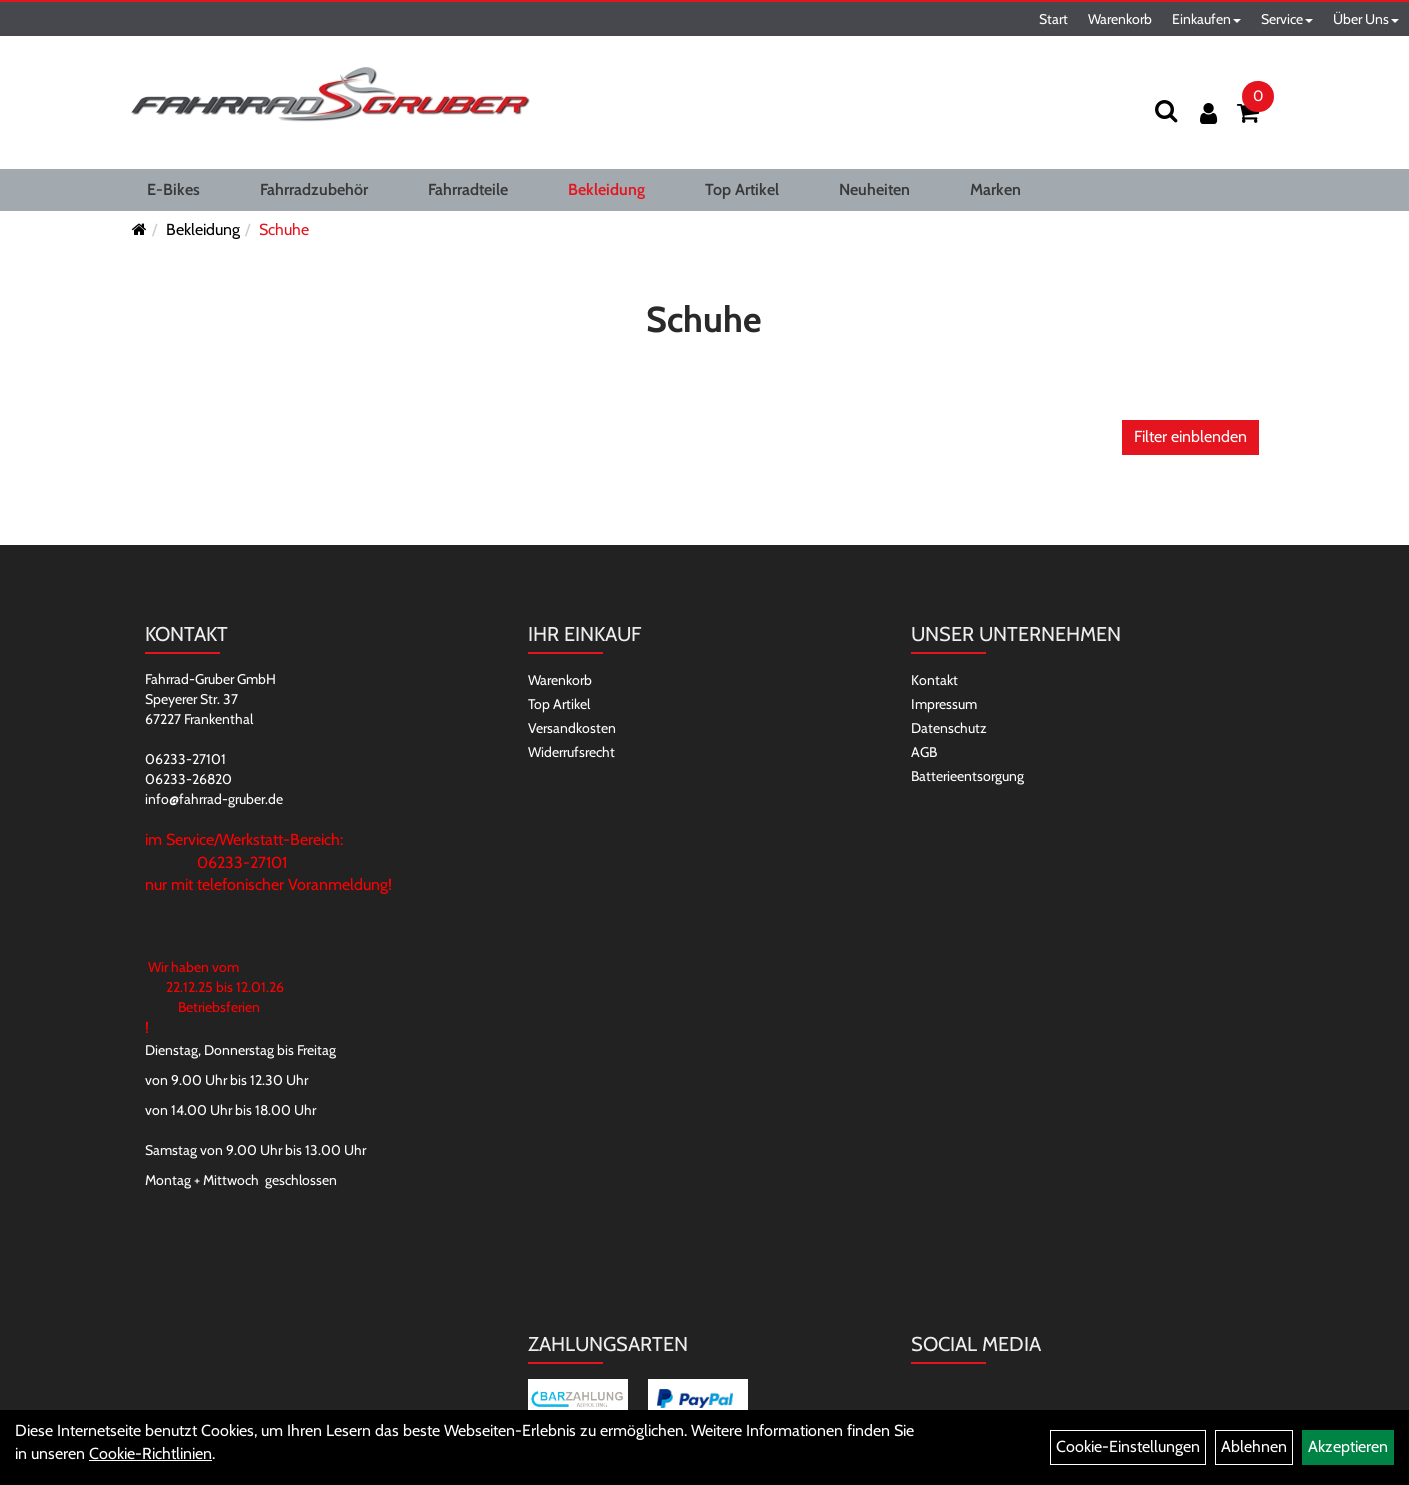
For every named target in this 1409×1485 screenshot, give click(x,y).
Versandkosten (572, 728)
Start (1053, 19)
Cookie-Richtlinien (150, 1453)
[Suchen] (1166, 110)
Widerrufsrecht (571, 752)
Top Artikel (742, 189)
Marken (995, 189)
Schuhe (284, 229)
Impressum (944, 704)
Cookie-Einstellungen (1128, 1446)
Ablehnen (1254, 1446)
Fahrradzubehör (314, 189)
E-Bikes (173, 189)
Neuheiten (874, 189)
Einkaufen (1206, 19)
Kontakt (934, 680)
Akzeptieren (1348, 1446)
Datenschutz (949, 728)
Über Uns (1366, 19)
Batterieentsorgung (967, 776)
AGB (924, 752)
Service (1287, 19)
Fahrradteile (468, 189)
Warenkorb (1120, 19)
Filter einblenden (1190, 436)
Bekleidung (606, 189)
